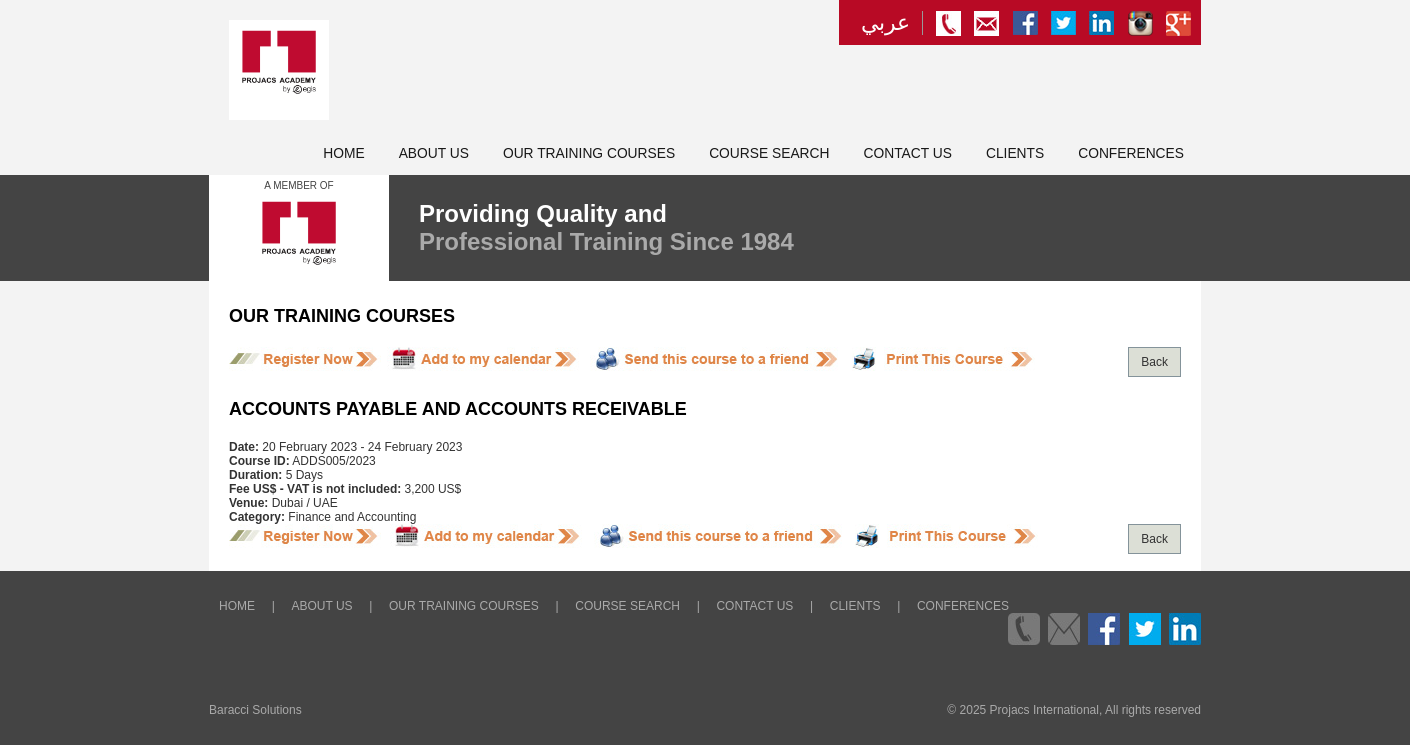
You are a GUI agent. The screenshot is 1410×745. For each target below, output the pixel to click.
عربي (885, 23)
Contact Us (908, 153)
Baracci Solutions (255, 710)
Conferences (1131, 153)
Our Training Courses (589, 153)
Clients (1015, 153)
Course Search (769, 153)
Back (1154, 362)
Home (343, 153)
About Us (434, 153)
